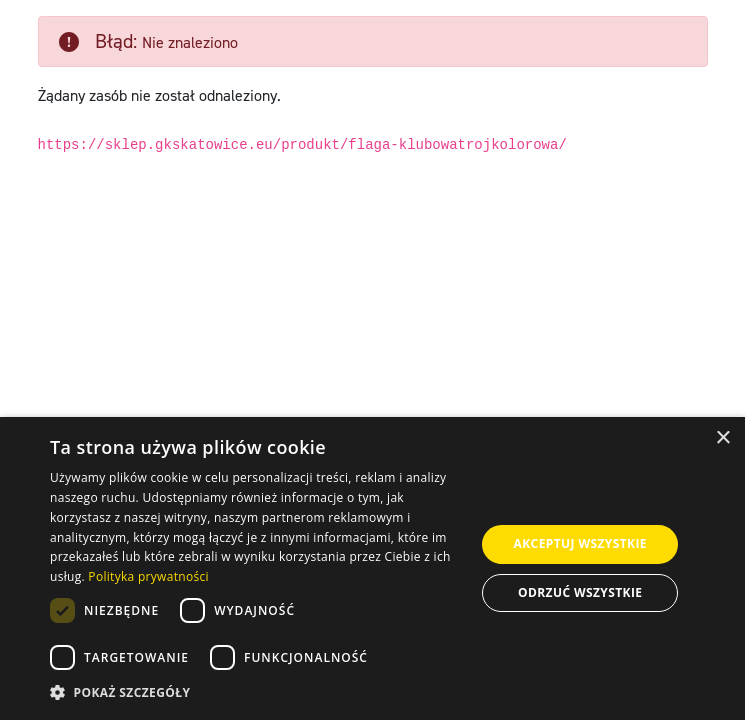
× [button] (722, 438)
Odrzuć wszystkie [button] (580, 592)
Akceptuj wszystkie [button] (580, 543)
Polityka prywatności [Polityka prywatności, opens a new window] (148, 576)
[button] (256, 693)
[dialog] (372, 568)
